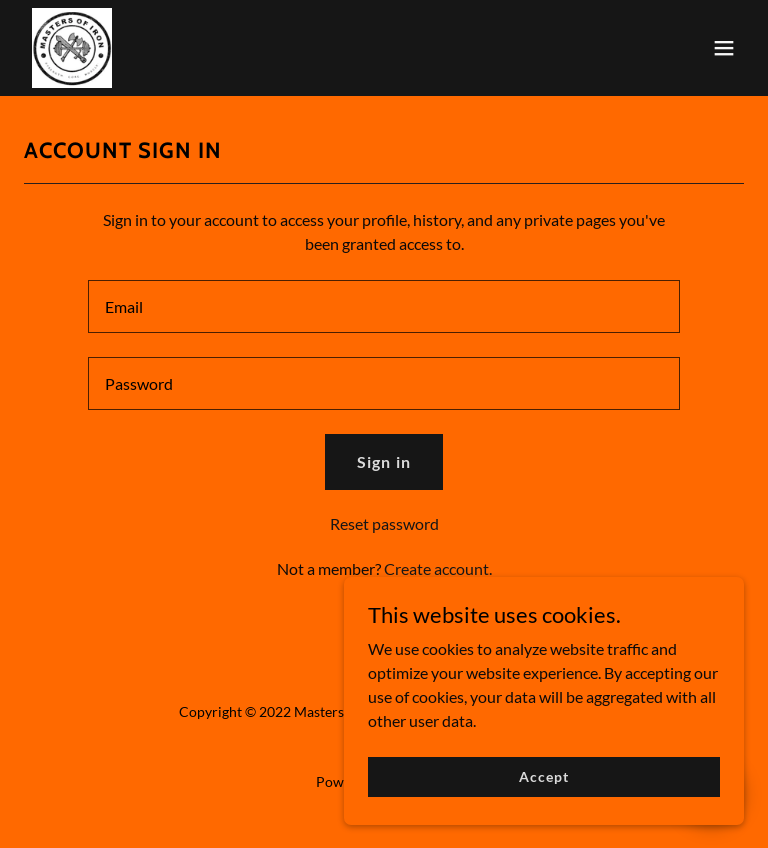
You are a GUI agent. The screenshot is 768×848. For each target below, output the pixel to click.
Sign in (383, 461)
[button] (724, 48)
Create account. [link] (438, 568)
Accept (543, 790)
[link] (72, 48)
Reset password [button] (384, 523)
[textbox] (384, 306)
